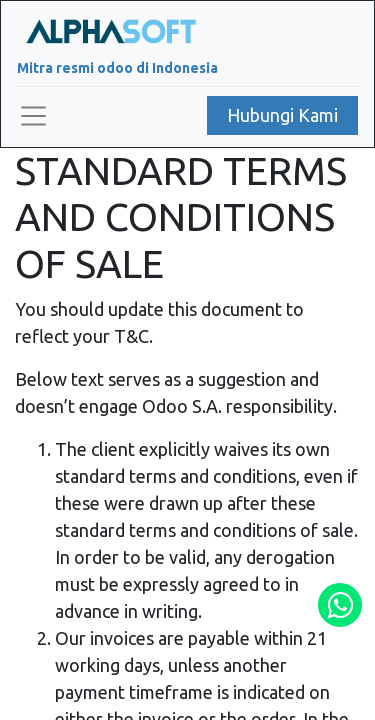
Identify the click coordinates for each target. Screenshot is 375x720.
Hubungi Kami (282, 115)
